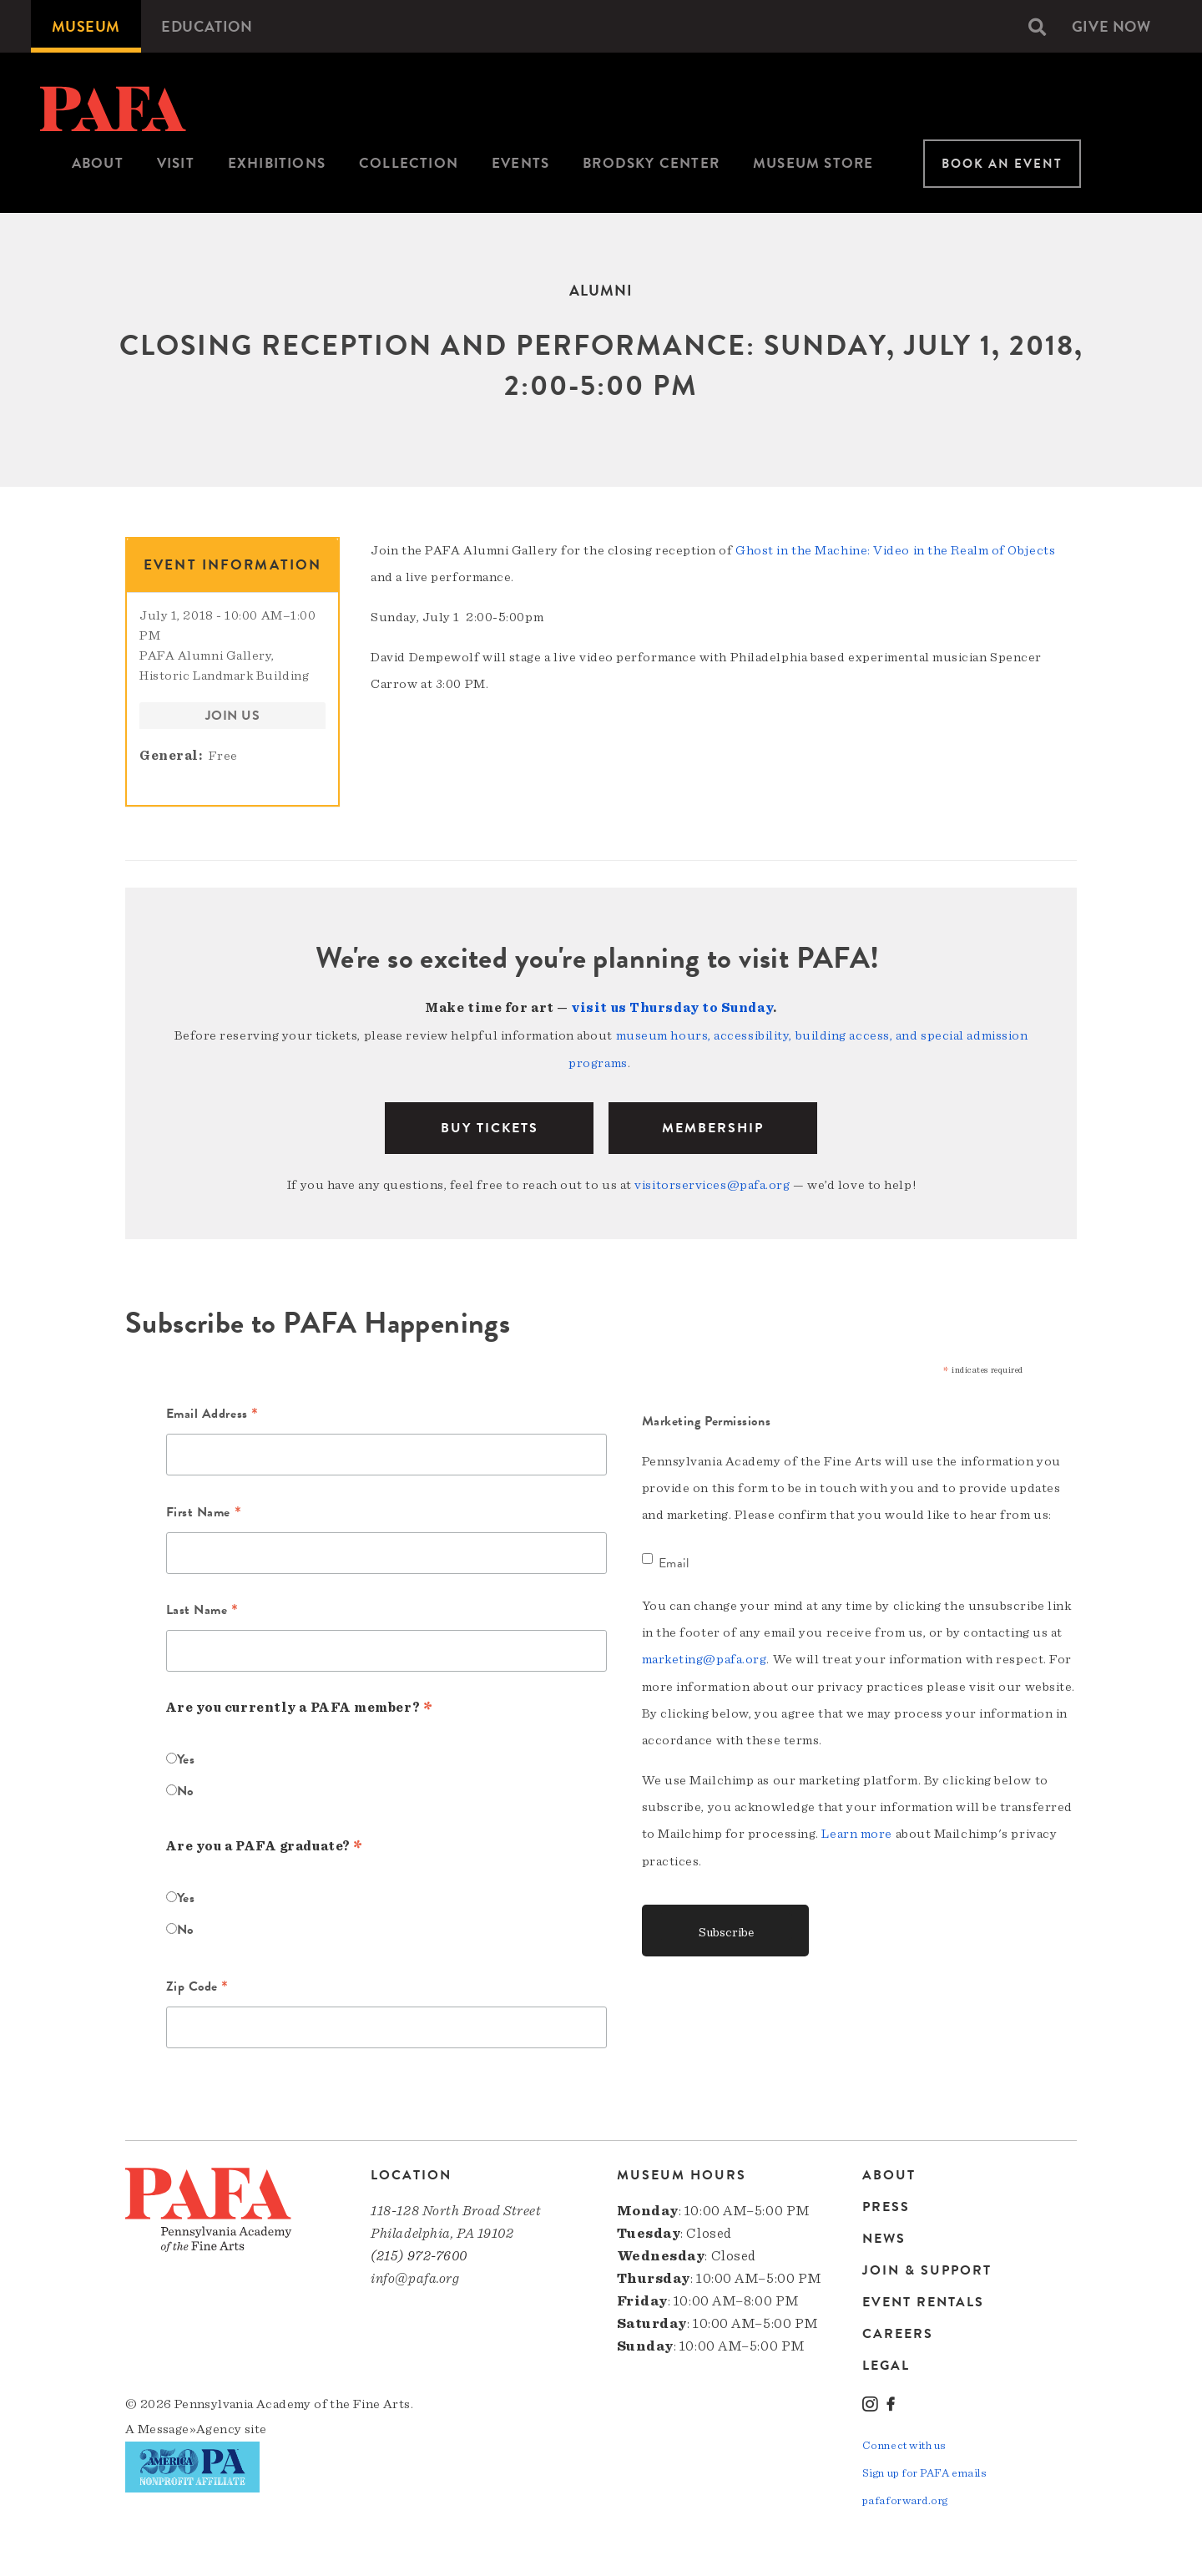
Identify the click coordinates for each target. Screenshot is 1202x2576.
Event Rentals (923, 2300)
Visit (175, 163)
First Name (204, 1510)
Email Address (212, 1413)
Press (886, 2204)
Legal (886, 2362)
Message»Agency (190, 2426)
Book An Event (1002, 163)
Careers (897, 2331)
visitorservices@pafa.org (712, 1182)
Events (520, 163)
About (98, 163)
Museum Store (813, 163)
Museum (86, 26)
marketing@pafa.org (704, 1656)
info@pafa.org (415, 2276)
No (185, 1788)
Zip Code (198, 1985)
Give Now (1111, 26)
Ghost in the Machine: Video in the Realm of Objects (895, 550)
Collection (408, 163)
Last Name (202, 1609)
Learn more (856, 1830)
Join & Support (927, 2268)
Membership (713, 1126)
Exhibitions (277, 163)
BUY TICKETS (489, 1126)
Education (207, 26)
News (884, 2236)
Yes (186, 1756)
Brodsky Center (651, 163)
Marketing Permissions (706, 1419)
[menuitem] (86, 26)
